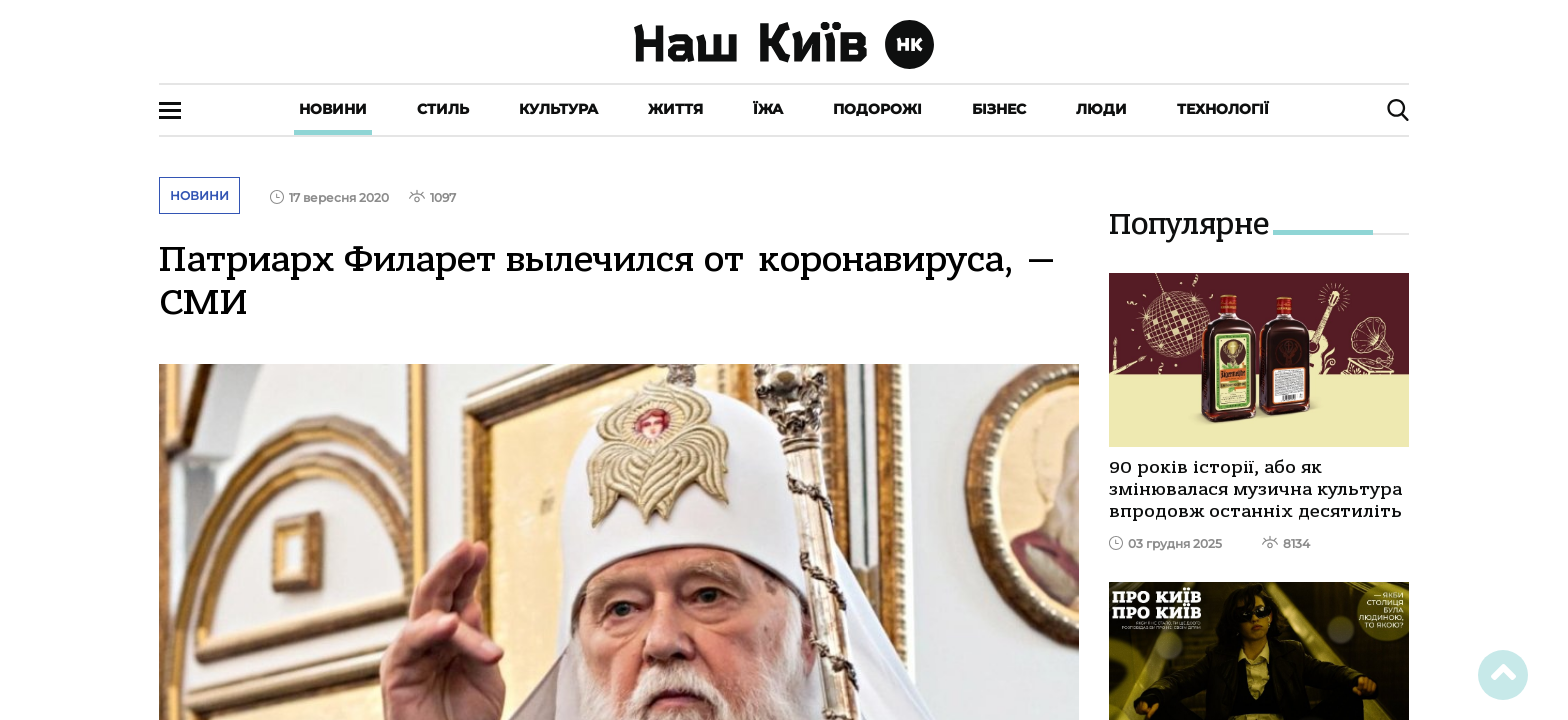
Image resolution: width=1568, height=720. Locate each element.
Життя (675, 109)
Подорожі (877, 109)
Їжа (768, 109)
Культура (558, 109)
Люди (1101, 109)
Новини (333, 109)
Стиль (443, 109)
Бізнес (999, 109)
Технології (1223, 109)
